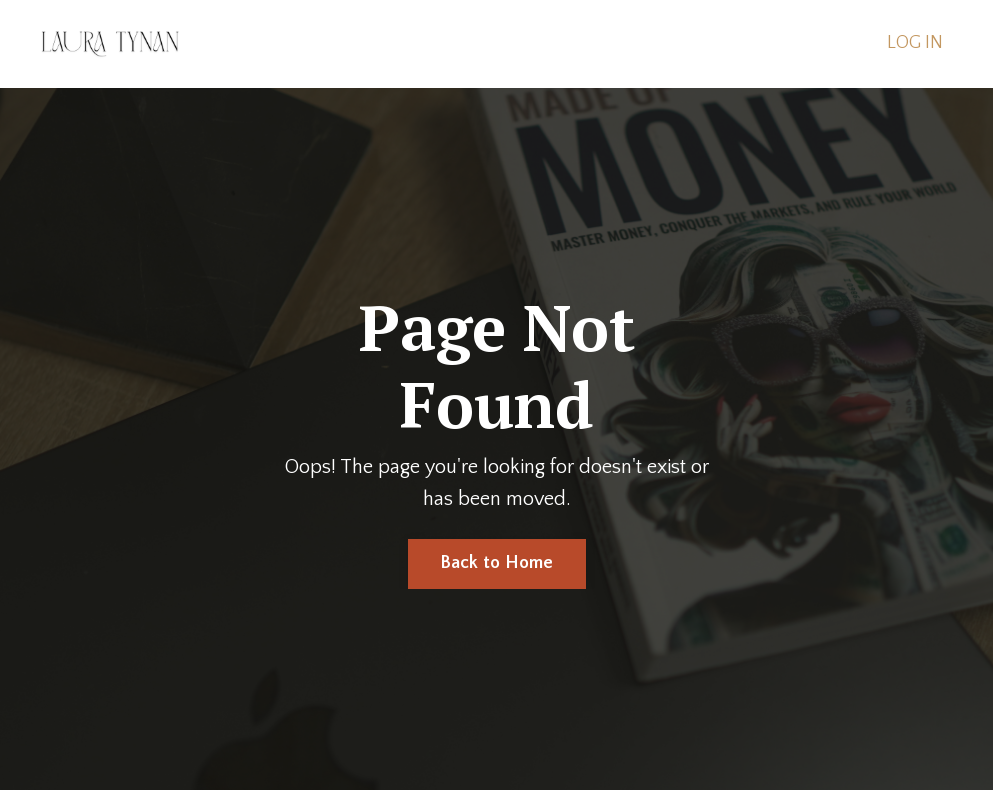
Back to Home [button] (497, 563)
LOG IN (915, 43)
